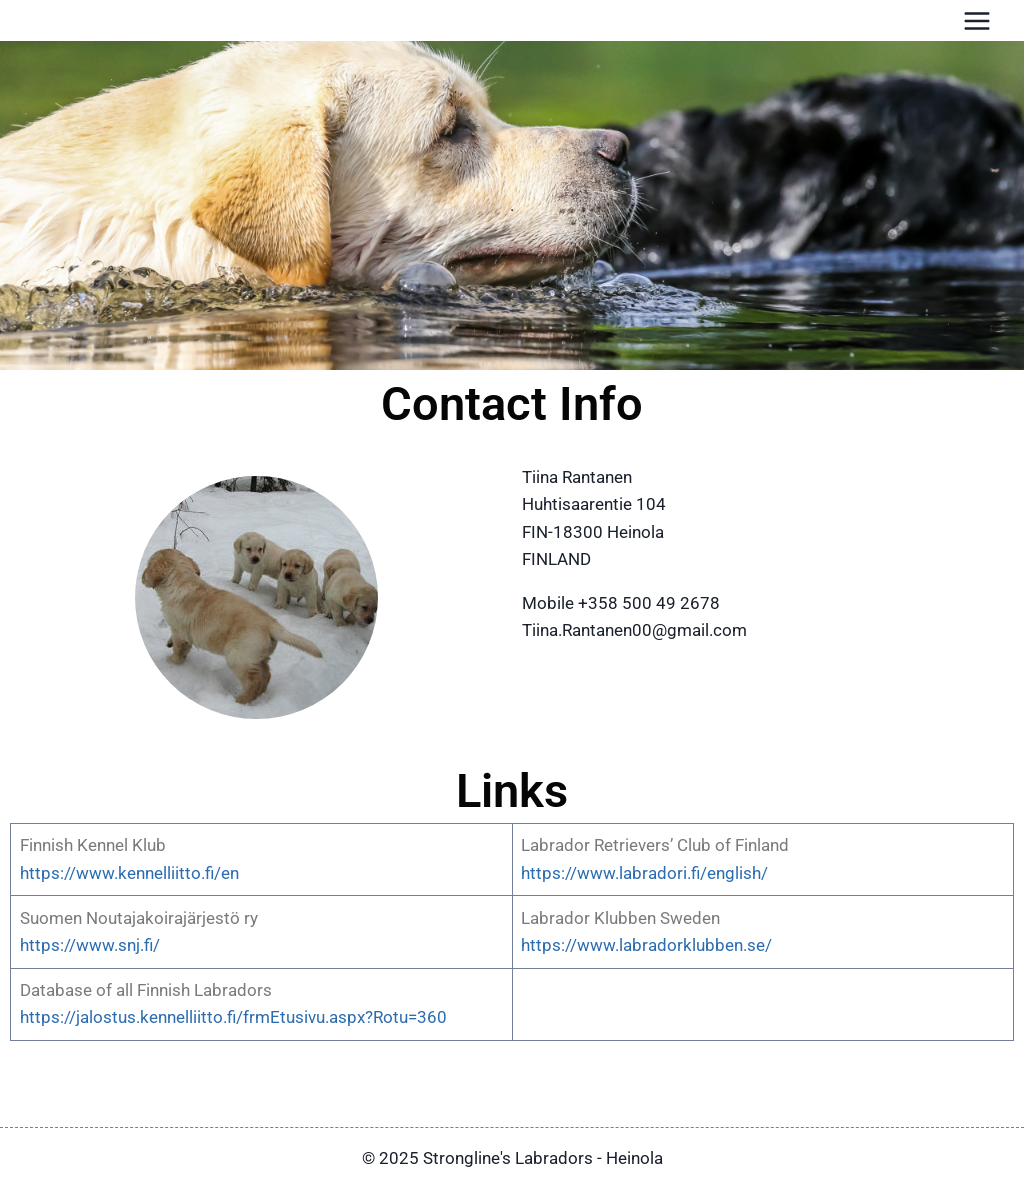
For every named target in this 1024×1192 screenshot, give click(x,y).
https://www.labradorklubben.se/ (646, 945)
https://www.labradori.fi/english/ (644, 873)
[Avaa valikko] (976, 20)
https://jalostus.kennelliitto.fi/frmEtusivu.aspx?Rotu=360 (233, 1017)
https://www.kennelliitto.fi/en (129, 873)
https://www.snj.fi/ (90, 945)
